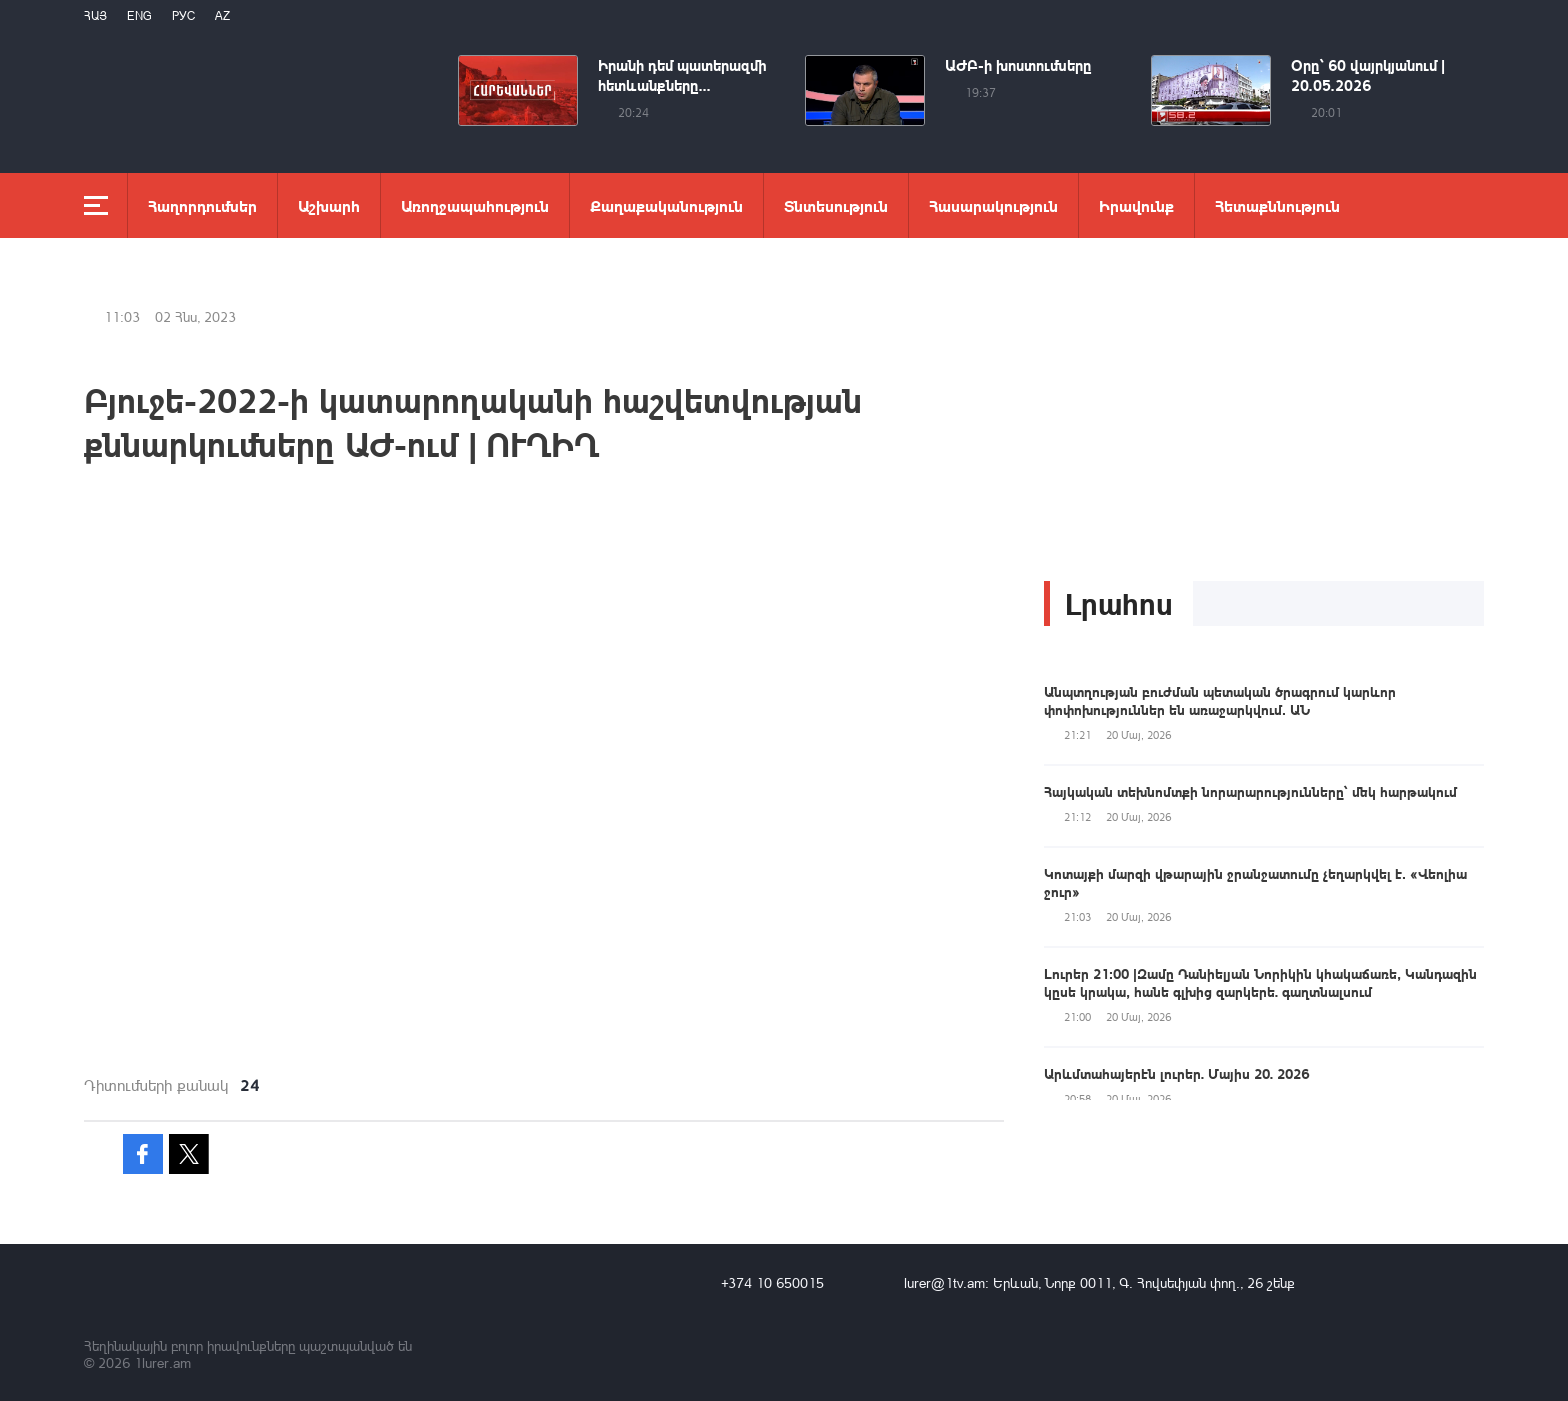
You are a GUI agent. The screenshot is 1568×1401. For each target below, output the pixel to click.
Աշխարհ (329, 205)
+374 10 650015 (772, 1282)
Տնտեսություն (836, 205)
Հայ (95, 15)
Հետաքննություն (1277, 205)
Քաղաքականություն (666, 205)
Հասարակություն (993, 205)
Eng (139, 15)
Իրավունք (1136, 205)
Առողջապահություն (475, 205)
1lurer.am (162, 1362)
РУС (183, 15)
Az (222, 15)
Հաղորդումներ (202, 205)
